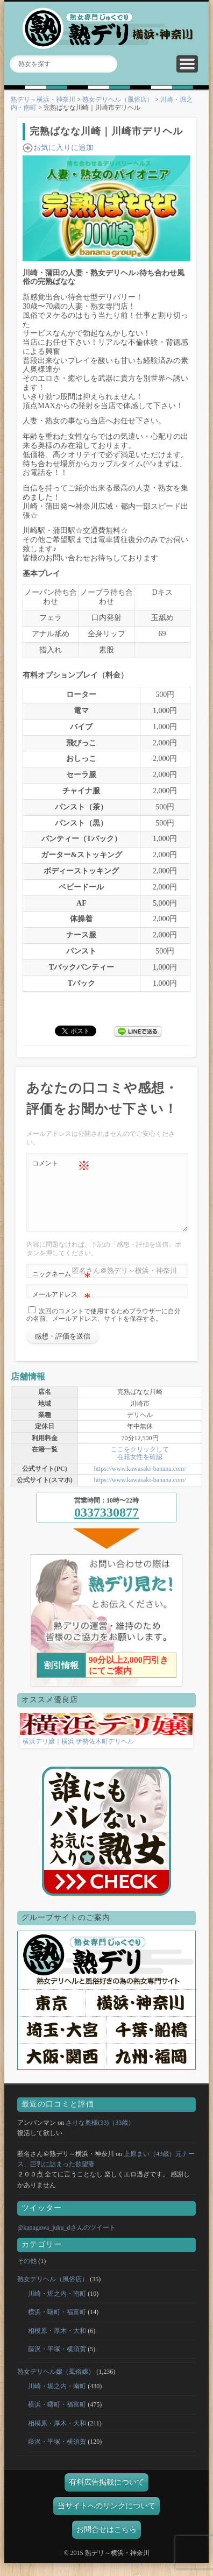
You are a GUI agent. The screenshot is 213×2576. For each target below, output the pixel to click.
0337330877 (106, 1525)
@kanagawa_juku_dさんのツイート (66, 2240)
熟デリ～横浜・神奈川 (43, 99)
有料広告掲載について (106, 2495)
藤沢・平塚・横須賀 (57, 2362)
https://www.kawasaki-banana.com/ (140, 1481)
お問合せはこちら (106, 2542)
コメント (61, 1163)
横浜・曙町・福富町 (57, 2325)
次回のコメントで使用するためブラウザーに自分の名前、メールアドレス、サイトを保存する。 (103, 1327)
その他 (27, 2274)
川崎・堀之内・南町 (57, 2306)
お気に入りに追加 (63, 148)
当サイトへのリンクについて (106, 2519)
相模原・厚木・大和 (57, 2343)
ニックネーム (61, 1287)
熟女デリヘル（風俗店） (117, 99)
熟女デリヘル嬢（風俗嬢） (56, 2384)
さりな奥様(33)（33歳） (100, 2135)
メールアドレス (61, 1307)
